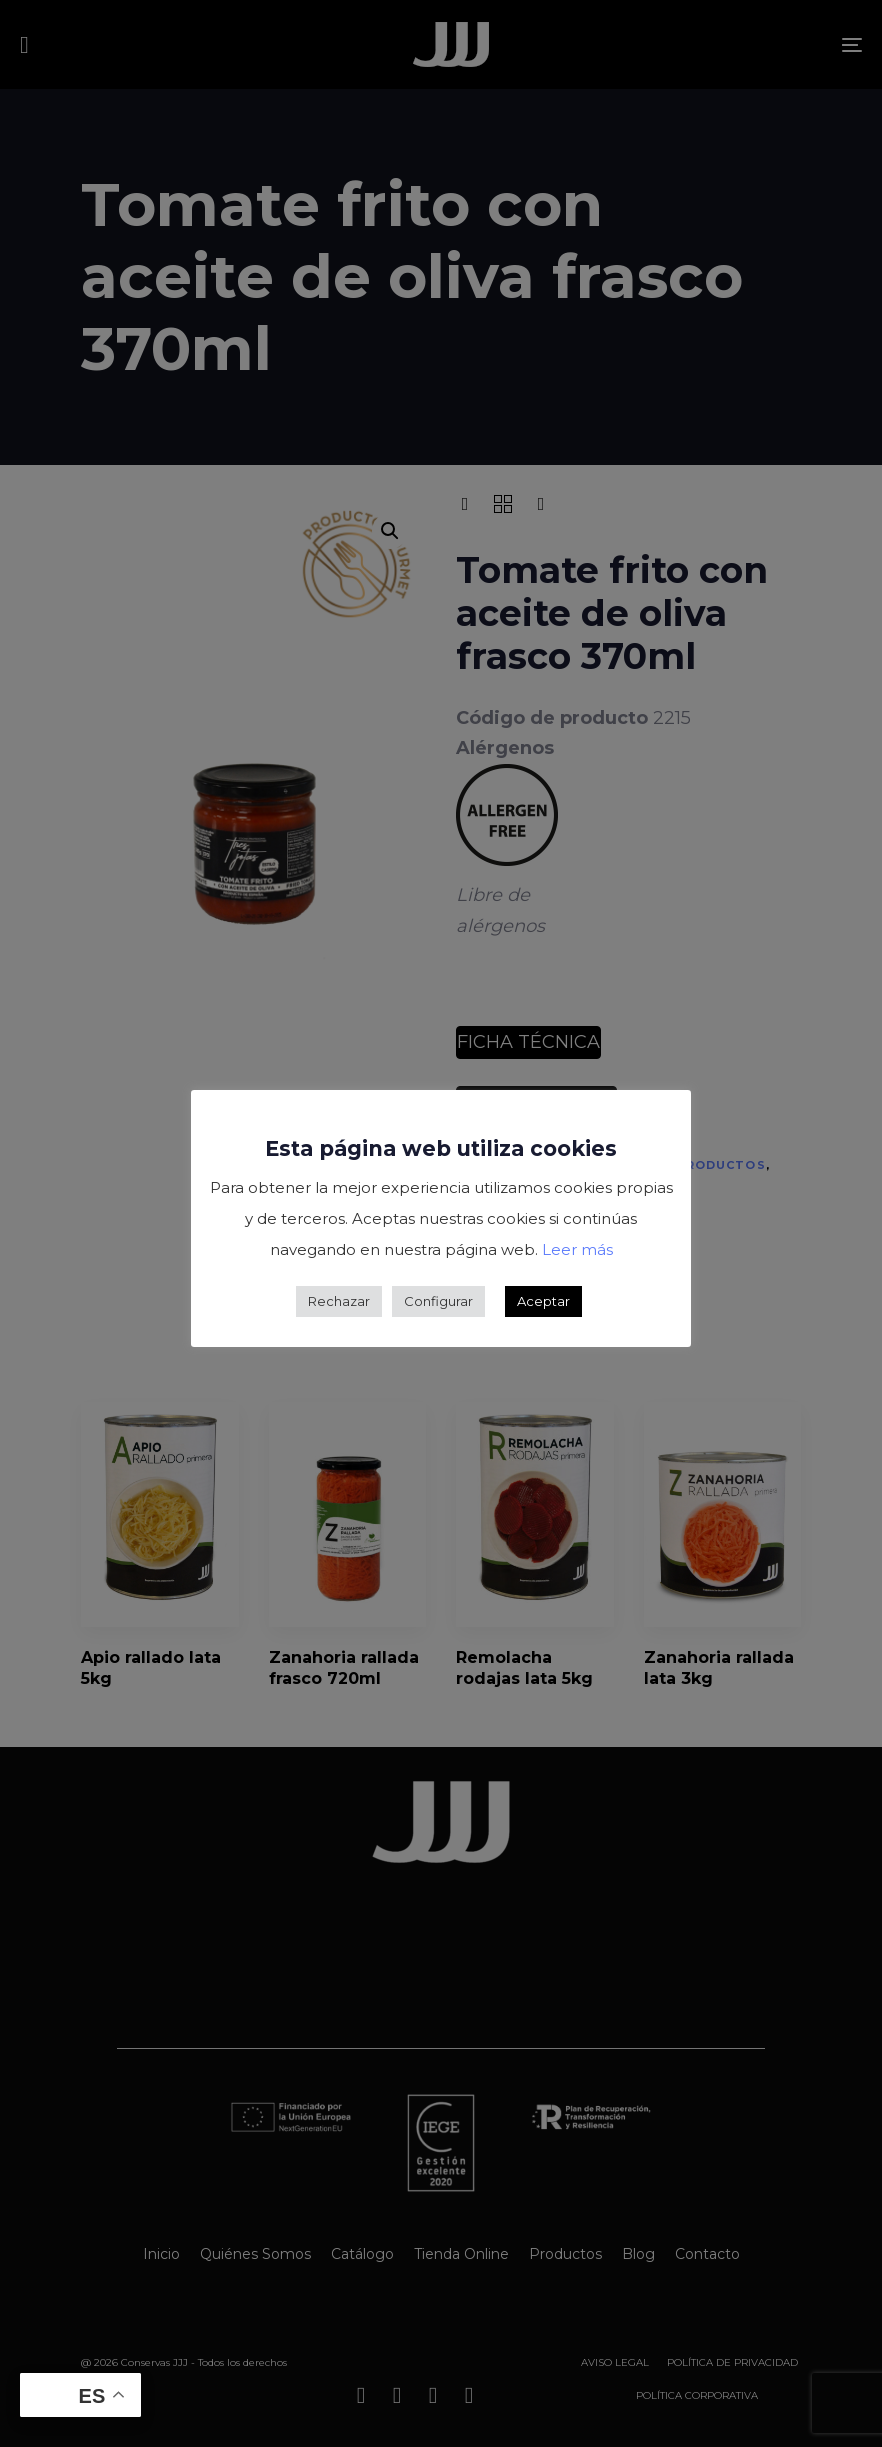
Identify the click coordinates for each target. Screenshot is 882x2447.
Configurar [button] (438, 1301)
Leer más (577, 1249)
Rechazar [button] (339, 1301)
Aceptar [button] (543, 1301)
